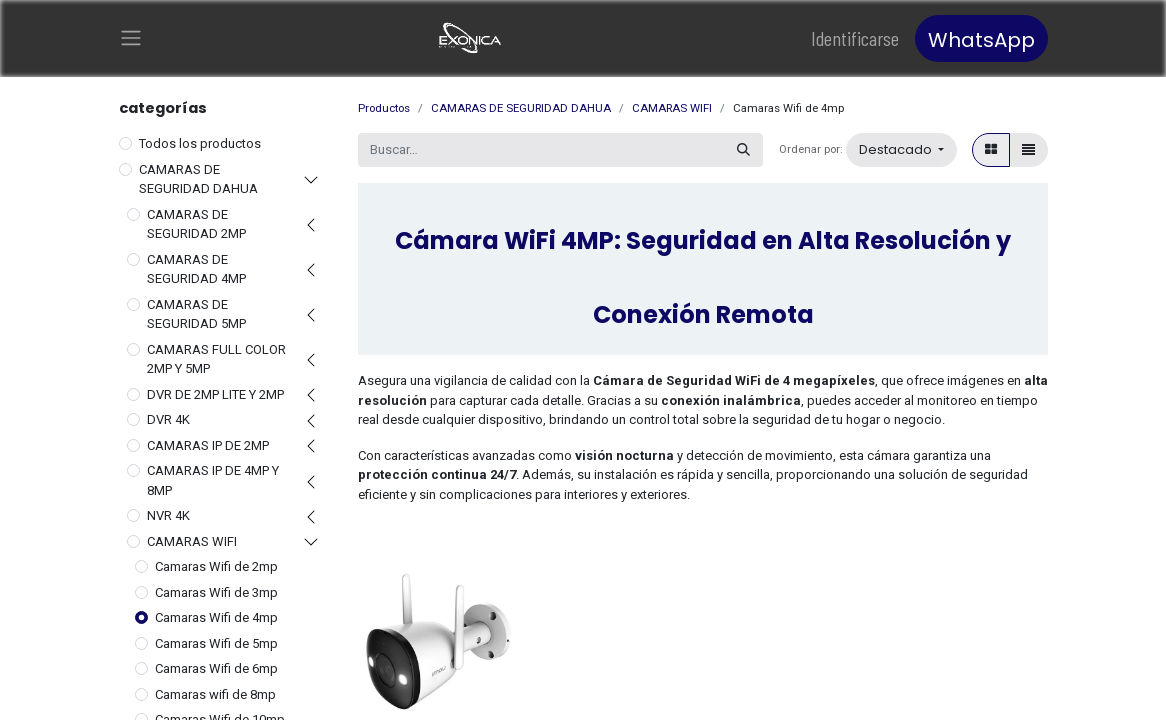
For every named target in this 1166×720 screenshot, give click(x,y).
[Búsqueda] (743, 152)
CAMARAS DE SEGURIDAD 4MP (196, 270)
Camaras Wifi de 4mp (216, 619)
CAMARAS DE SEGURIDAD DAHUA (198, 180)
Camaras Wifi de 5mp (216, 644)
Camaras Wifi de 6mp (216, 670)
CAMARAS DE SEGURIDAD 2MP (196, 225)
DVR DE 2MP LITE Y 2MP (215, 395)
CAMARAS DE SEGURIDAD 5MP (196, 315)
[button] (901, 152)
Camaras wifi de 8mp (215, 695)
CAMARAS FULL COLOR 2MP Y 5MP (216, 360)
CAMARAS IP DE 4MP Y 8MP (213, 482)
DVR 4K (168, 421)
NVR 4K (168, 517)
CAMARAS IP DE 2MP (208, 446)
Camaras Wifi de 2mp (216, 568)
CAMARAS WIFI (192, 542)
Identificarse (855, 40)
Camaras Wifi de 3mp (216, 593)
